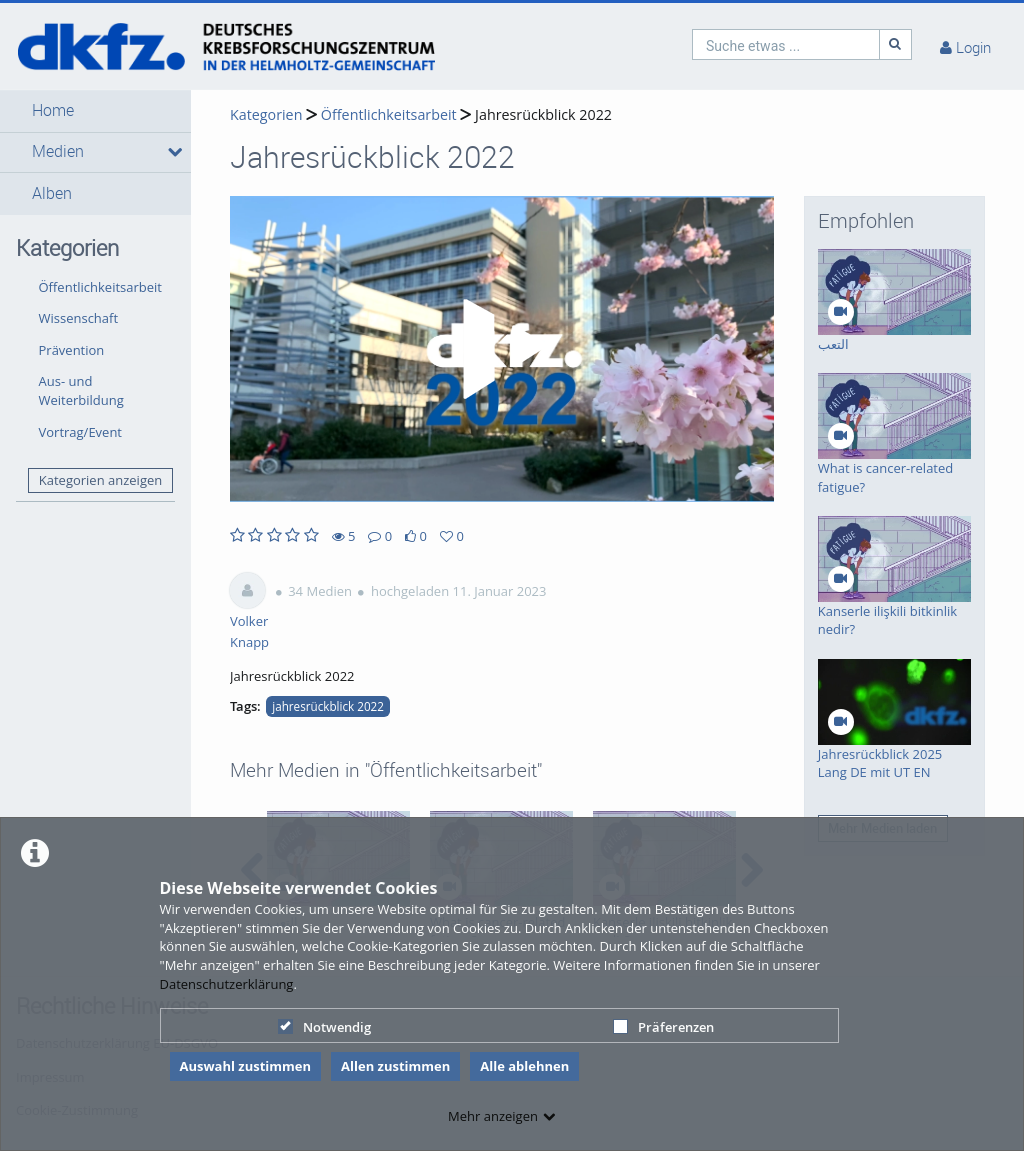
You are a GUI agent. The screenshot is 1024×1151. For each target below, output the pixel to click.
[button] (95, 111)
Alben (52, 193)
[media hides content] (172, 152)
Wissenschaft (79, 318)
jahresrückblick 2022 (328, 706)
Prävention (72, 350)
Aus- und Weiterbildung (81, 390)
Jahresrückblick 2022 (543, 114)
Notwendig (324, 1027)
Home (53, 110)
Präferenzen (663, 1027)
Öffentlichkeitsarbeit (100, 287)
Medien (58, 151)
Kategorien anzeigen (100, 480)
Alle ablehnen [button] (524, 1066)
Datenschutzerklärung (227, 984)
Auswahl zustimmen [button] (246, 1066)
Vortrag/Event (81, 432)
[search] (786, 44)
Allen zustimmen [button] (395, 1066)
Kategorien (266, 114)
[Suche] (896, 44)
